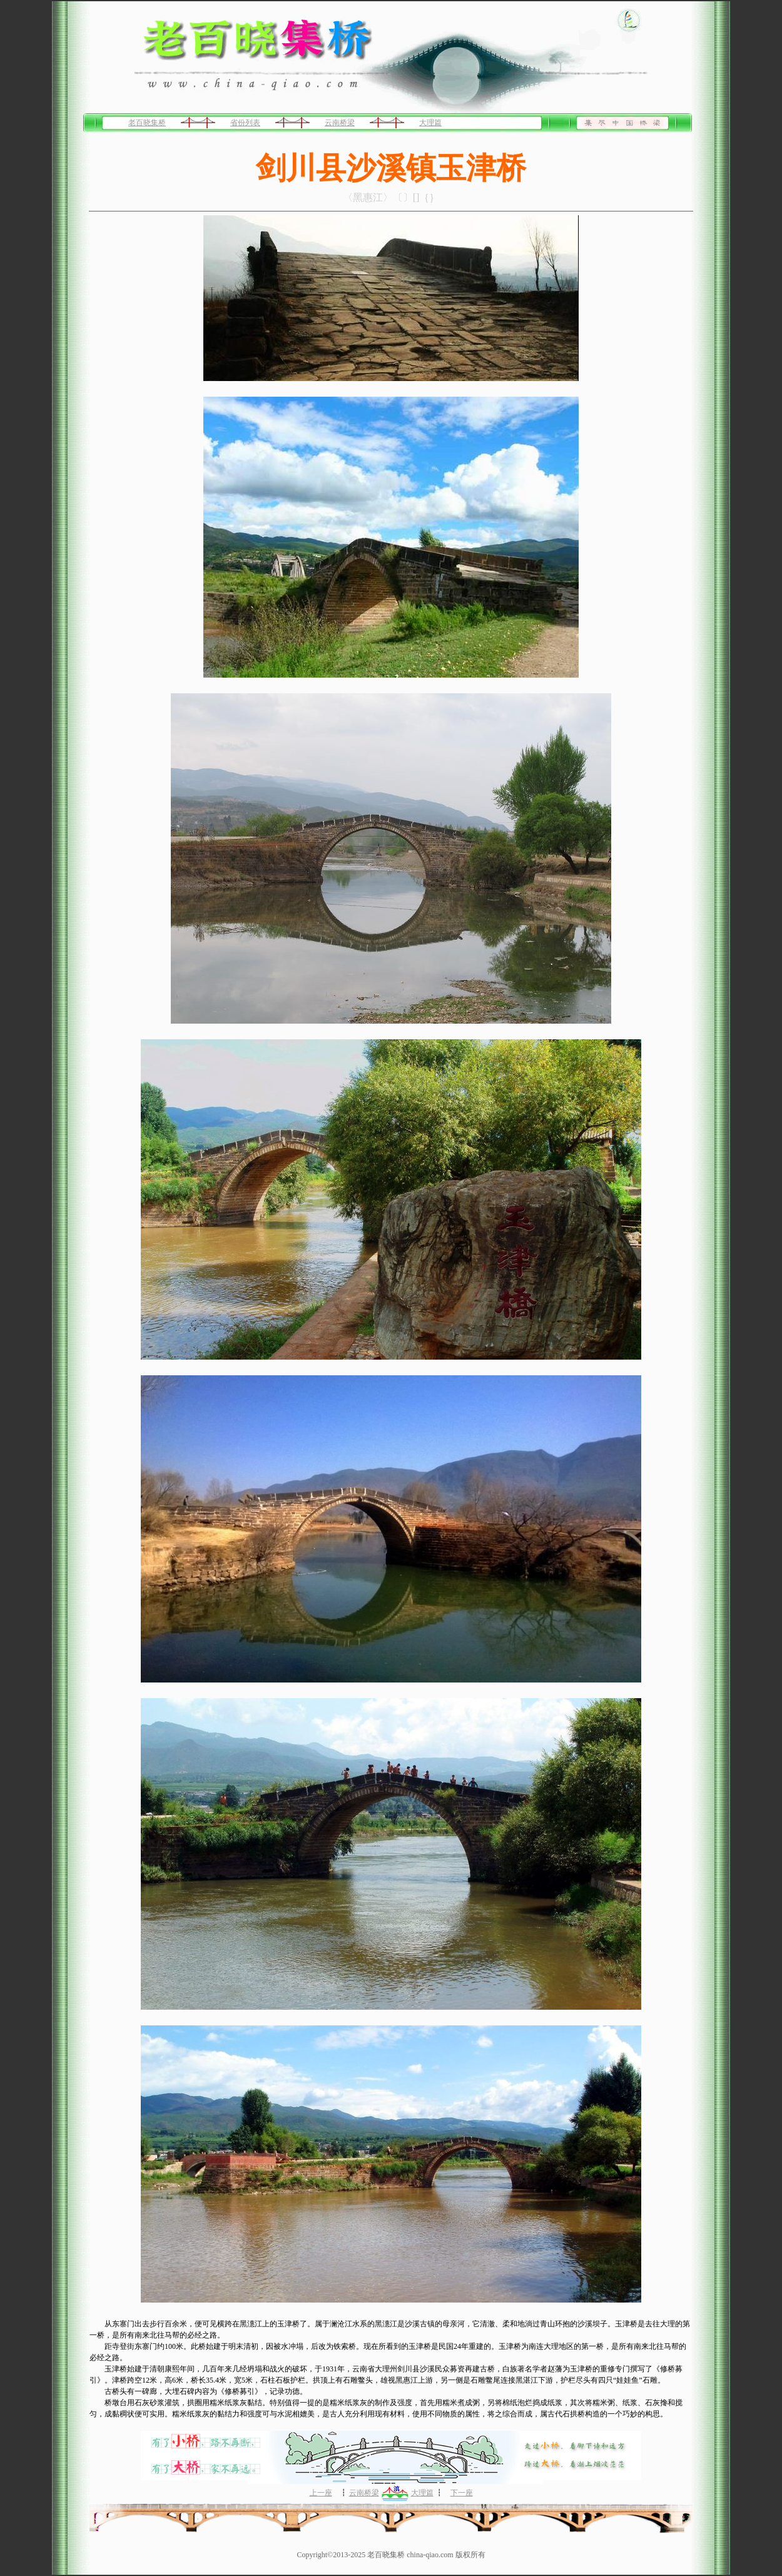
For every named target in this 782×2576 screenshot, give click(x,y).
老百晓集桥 (147, 122)
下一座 (461, 2492)
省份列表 (245, 122)
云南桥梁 (340, 122)
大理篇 (430, 122)
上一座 (321, 2492)
